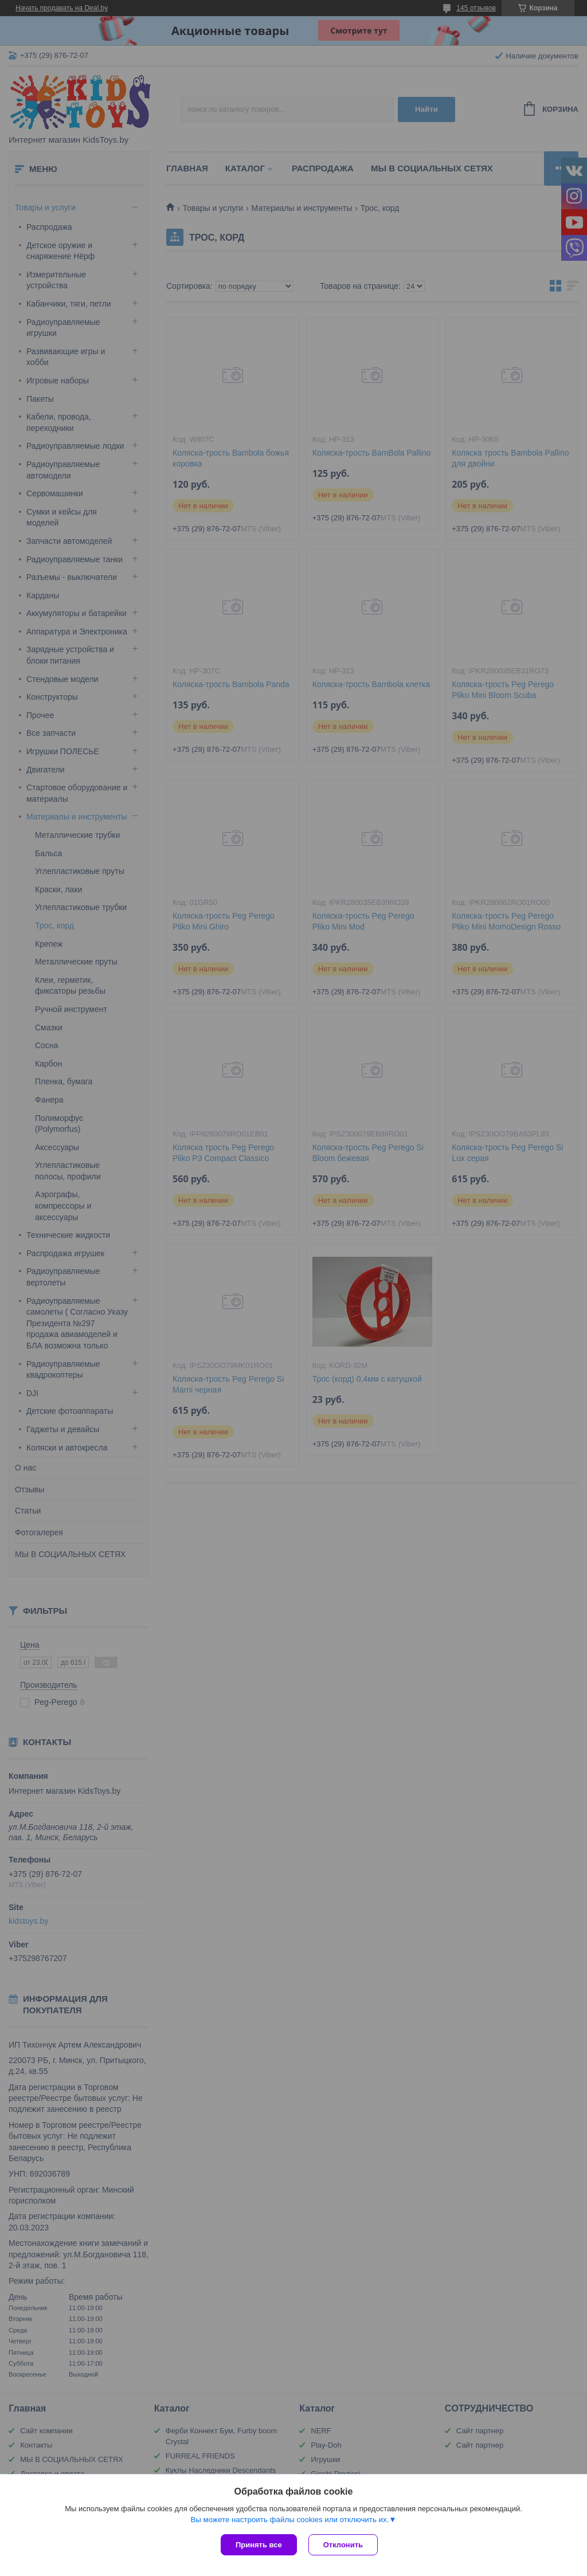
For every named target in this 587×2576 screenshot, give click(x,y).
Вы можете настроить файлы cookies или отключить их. (289, 2519)
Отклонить (343, 2544)
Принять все (259, 2544)
